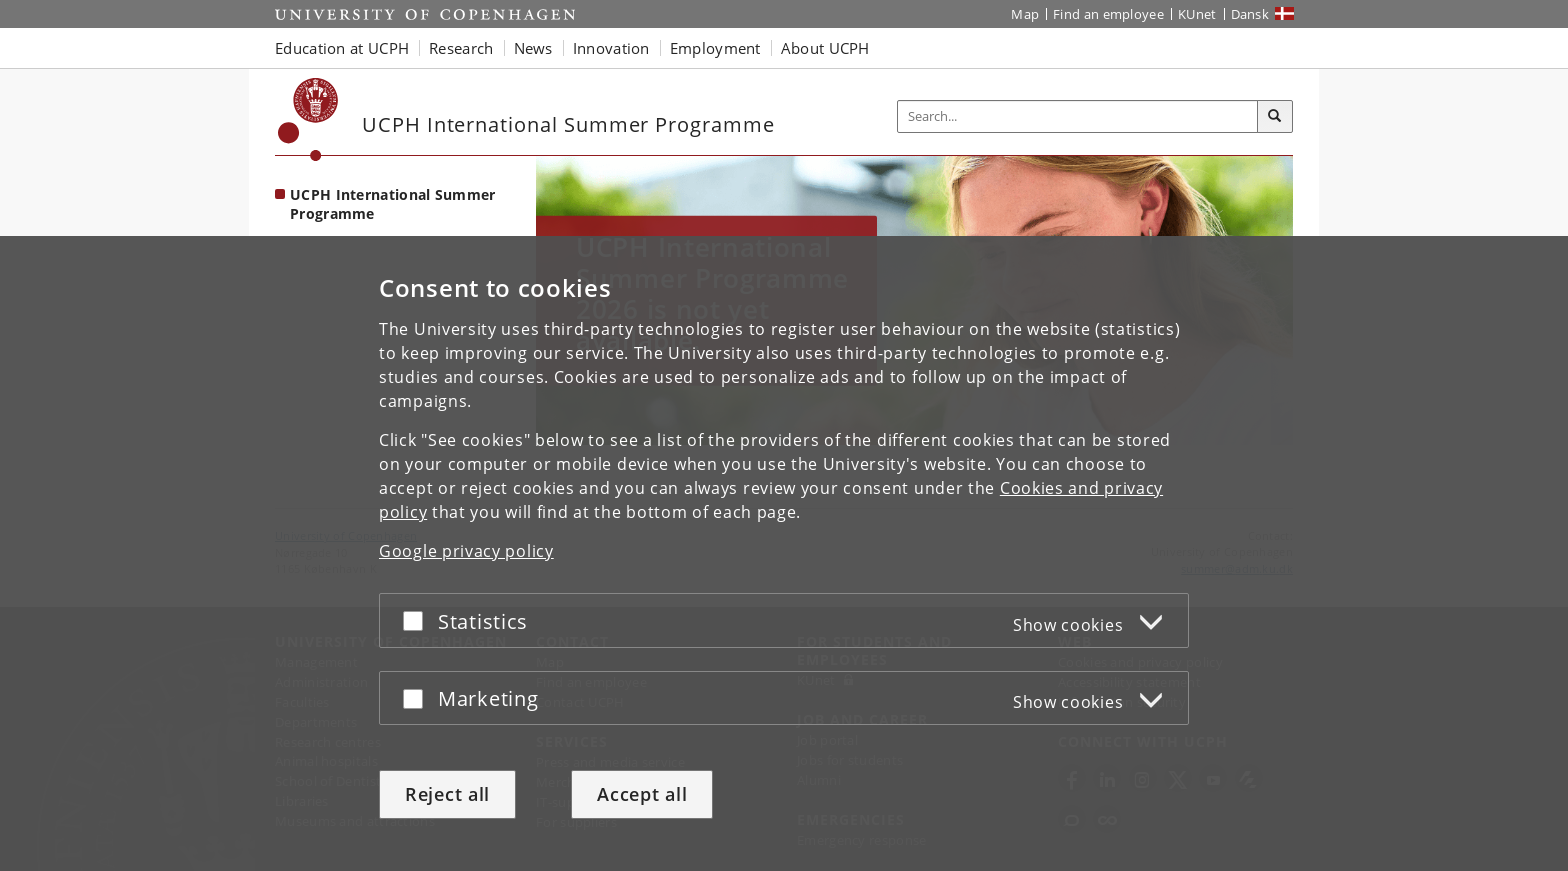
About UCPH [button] (825, 48)
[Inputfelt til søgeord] (1078, 116)
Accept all (642, 794)
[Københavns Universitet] (308, 119)
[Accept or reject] (418, 620)
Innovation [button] (611, 48)
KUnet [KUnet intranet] (1197, 14)
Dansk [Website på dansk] (1250, 14)
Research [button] (461, 48)
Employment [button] (715, 48)
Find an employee (1108, 14)
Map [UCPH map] (1025, 14)
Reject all (447, 794)
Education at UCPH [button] (342, 48)
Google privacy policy (466, 551)
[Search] (1275, 117)
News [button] (533, 48)
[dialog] (784, 553)
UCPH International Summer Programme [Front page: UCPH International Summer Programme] (393, 204)
